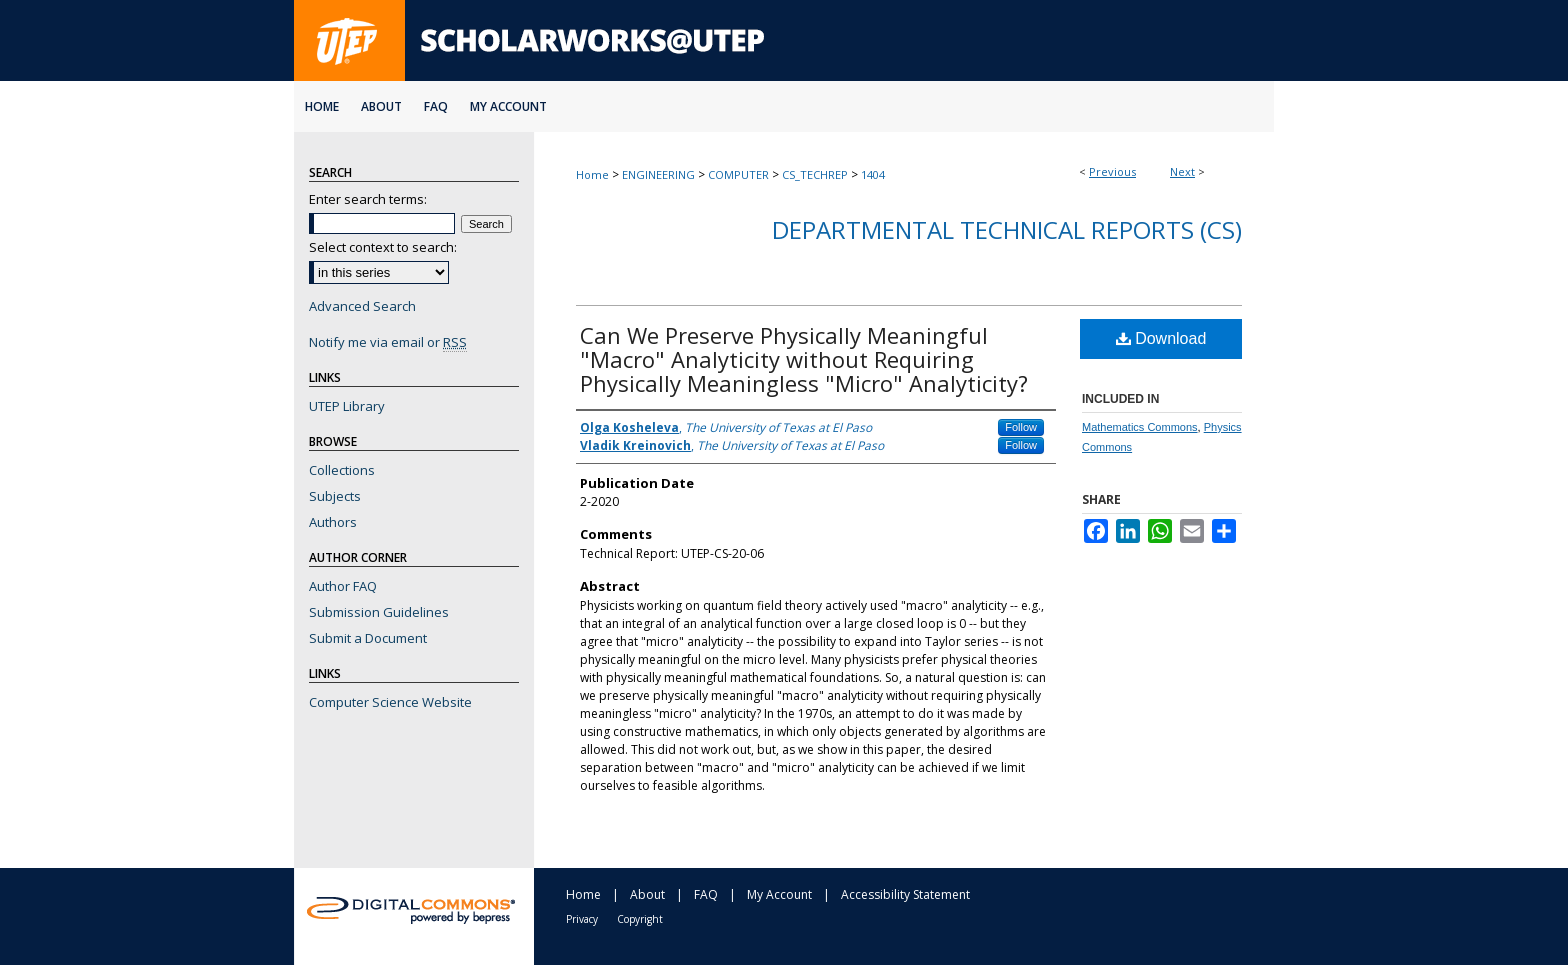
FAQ (706, 894)
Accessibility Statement (905, 894)
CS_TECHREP (815, 174)
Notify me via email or (388, 342)
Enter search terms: (368, 199)
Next (1182, 171)
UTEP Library (347, 406)
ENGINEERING (658, 174)
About (647, 894)
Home (592, 174)
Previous (1112, 171)
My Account (779, 894)
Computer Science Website (390, 702)
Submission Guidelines (379, 612)
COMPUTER (738, 174)
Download (1161, 338)
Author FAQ (343, 586)
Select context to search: (383, 247)
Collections (342, 470)
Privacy (582, 919)
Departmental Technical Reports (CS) (1007, 229)
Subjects (335, 496)
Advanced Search (362, 306)
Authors (333, 522)
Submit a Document (368, 638)
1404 (873, 174)
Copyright (640, 919)
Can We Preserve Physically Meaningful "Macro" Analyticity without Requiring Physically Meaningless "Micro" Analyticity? (804, 359)
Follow (1021, 427)
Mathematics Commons (1140, 427)
